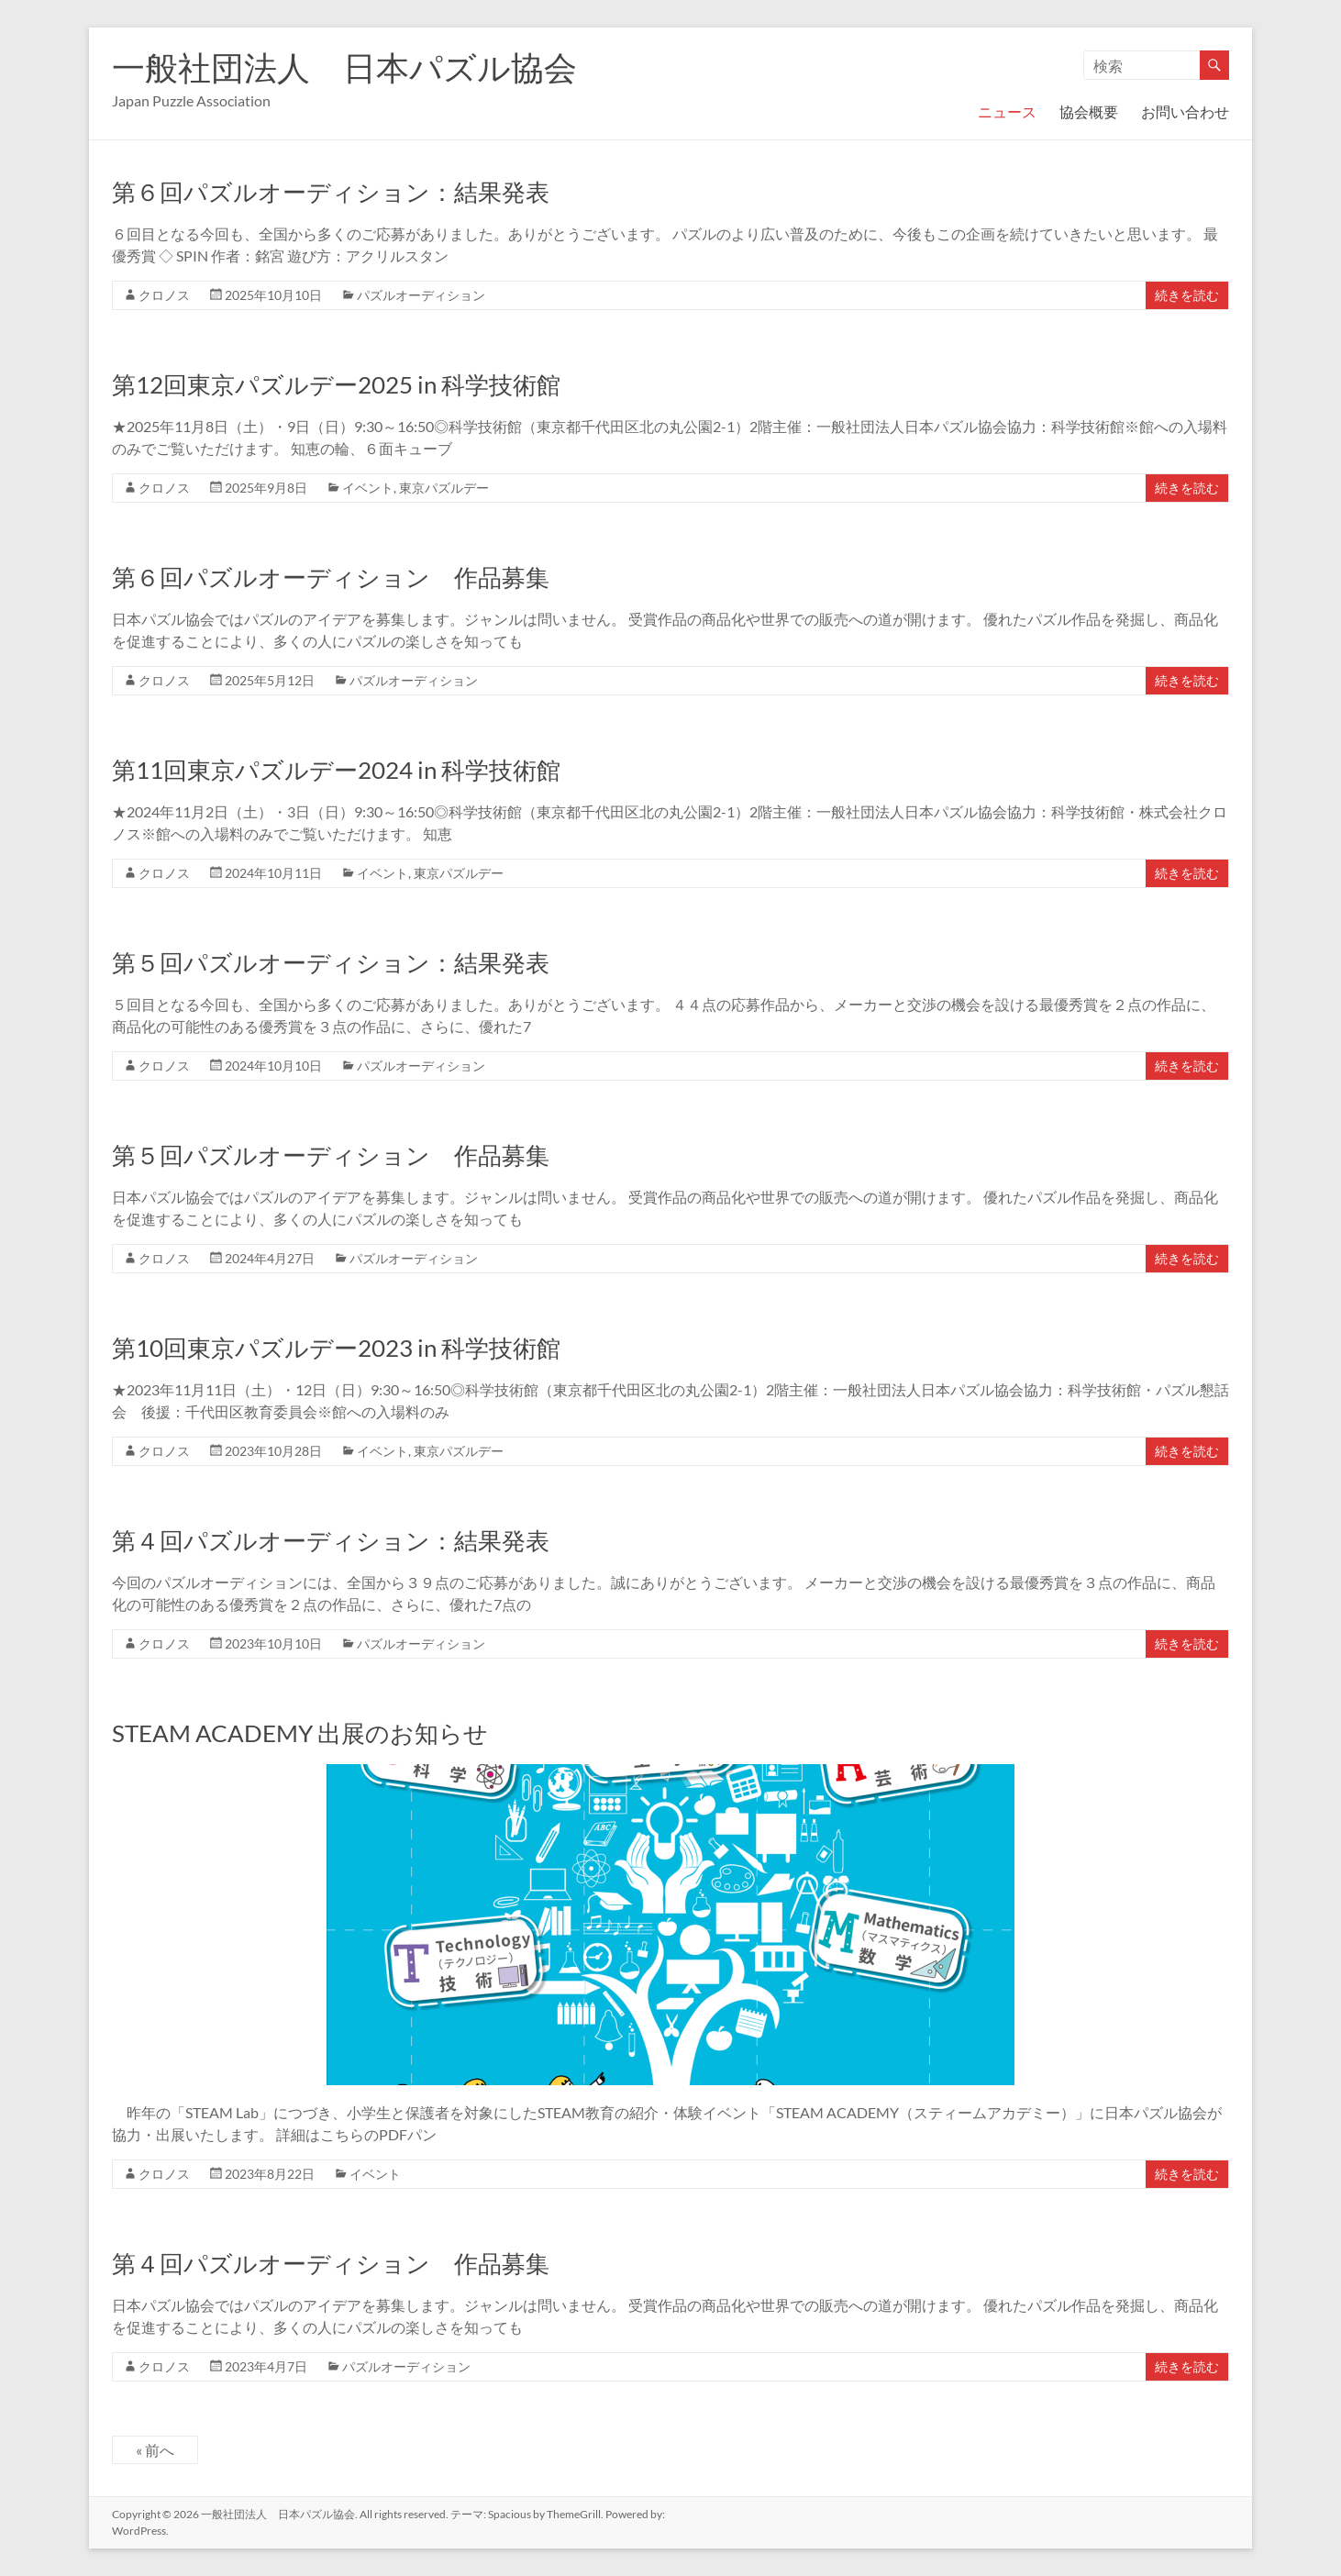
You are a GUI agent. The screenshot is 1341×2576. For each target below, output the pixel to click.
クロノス (164, 295)
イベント (367, 487)
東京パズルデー (444, 487)
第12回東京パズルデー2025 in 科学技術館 (336, 384)
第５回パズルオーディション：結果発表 (330, 962)
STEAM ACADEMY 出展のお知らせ (300, 1733)
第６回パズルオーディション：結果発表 (330, 191)
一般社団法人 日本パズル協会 (344, 67)
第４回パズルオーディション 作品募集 (330, 2263)
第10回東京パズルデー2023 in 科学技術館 (336, 1347)
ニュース (1007, 111)
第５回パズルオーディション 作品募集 (330, 1155)
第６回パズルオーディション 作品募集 (330, 577)
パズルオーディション (421, 295)
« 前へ (155, 2450)
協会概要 (1088, 111)
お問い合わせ (1185, 111)
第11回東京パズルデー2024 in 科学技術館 (336, 769)
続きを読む (1187, 295)
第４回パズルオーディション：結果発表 (330, 1540)
